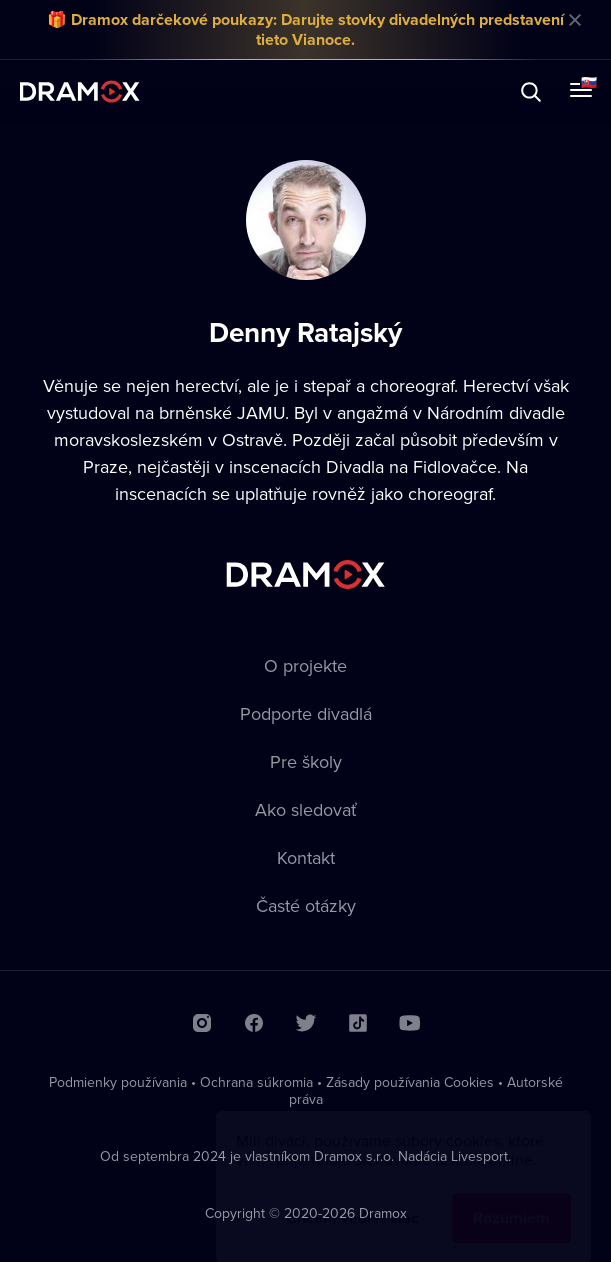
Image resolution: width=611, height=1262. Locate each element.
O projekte (305, 665)
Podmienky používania (118, 1082)
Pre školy (306, 761)
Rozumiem (511, 1198)
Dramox (80, 91)
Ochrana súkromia (256, 1082)
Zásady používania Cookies (410, 1082)
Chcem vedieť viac (352, 1198)
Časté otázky (306, 905)
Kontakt (306, 857)
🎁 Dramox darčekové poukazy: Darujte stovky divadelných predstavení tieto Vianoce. (305, 29)
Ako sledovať (306, 809)
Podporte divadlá (306, 713)
